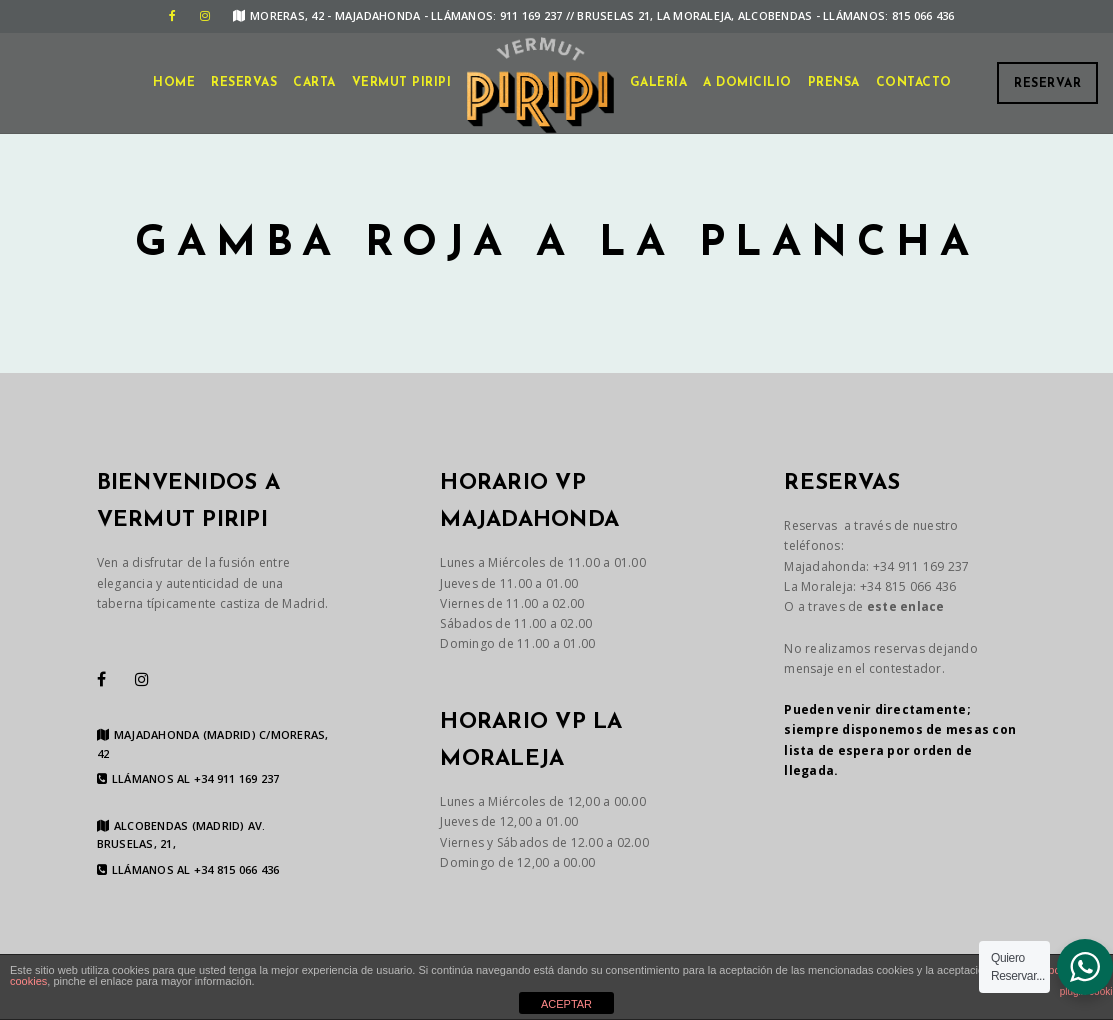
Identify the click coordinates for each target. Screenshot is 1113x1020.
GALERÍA (659, 83)
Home (174, 83)
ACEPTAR (566, 1004)
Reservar (1047, 84)
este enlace (906, 606)
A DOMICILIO (747, 83)
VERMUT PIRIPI (402, 83)
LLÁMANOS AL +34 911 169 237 (188, 779)
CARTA (314, 83)
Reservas (244, 83)
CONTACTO (914, 83)
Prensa (834, 83)
